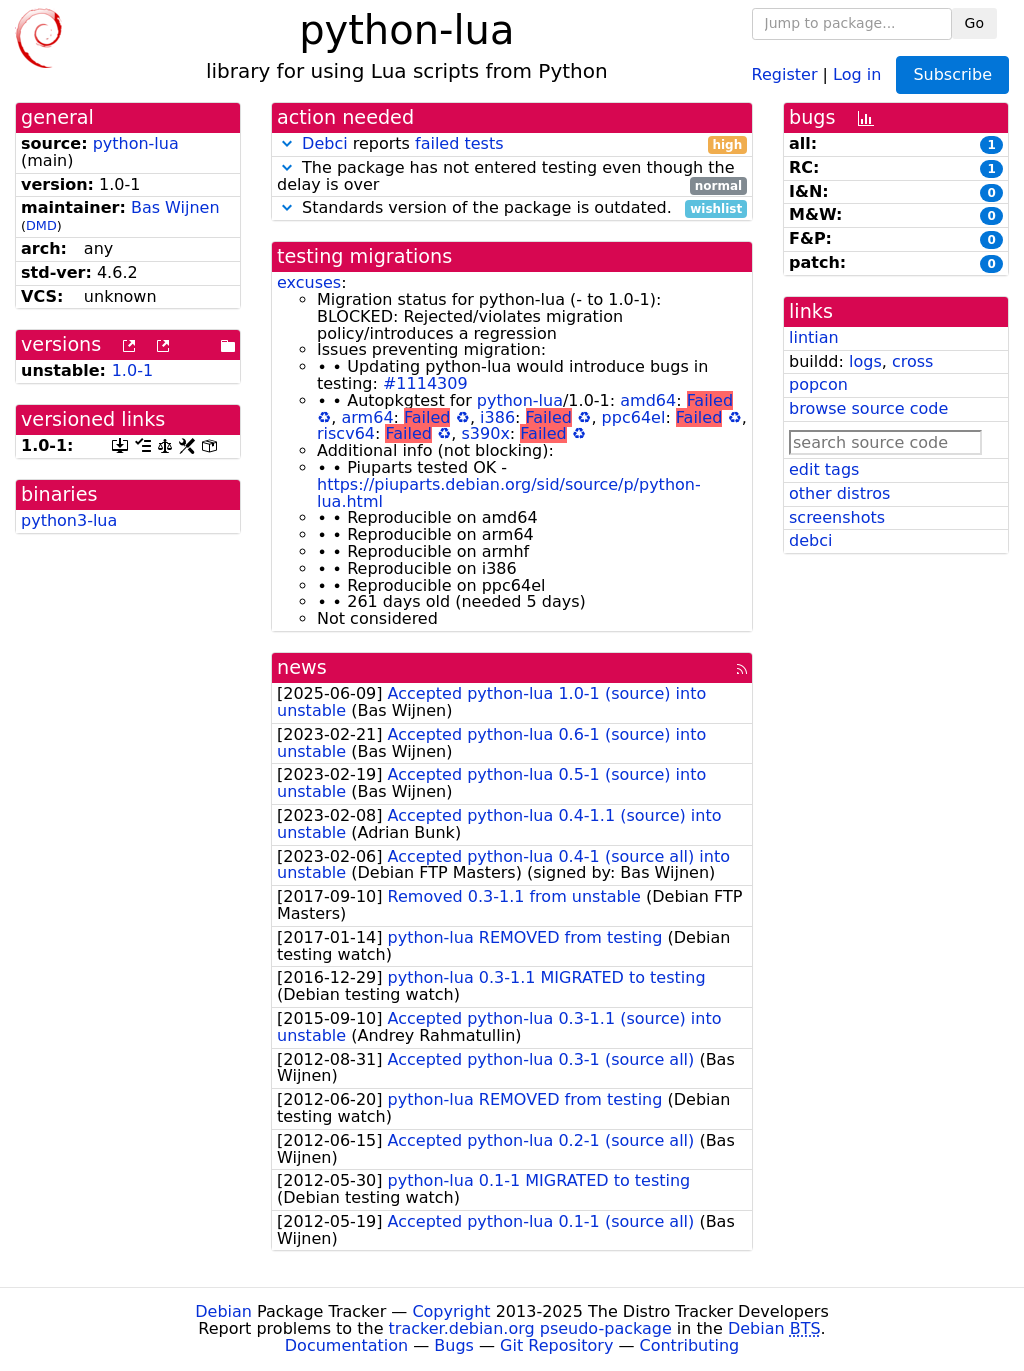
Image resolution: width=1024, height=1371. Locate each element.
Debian (223, 1311)
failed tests (459, 143)
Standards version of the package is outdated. (512, 208)
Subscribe (952, 74)
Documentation (346, 1345)
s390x (486, 433)
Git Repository (556, 1345)
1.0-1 (132, 370)
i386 (497, 417)
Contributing (690, 1345)
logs (865, 361)
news (302, 667)
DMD (41, 225)
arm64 (368, 417)
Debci (325, 143)
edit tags (824, 469)
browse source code (868, 408)
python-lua (136, 143)
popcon (818, 384)
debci (810, 540)
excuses (309, 282)
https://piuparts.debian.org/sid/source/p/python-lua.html (509, 493)
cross (912, 361)
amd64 (648, 400)
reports (512, 144)
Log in (857, 73)
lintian (814, 337)
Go (974, 23)
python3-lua (69, 520)
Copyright (451, 1311)
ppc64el (634, 417)
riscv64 (346, 433)
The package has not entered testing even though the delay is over (512, 177)
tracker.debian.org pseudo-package (530, 1328)
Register (785, 73)
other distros (839, 493)
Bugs (454, 1345)
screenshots (837, 517)
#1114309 (425, 383)
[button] (287, 143)
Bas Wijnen (175, 207)
